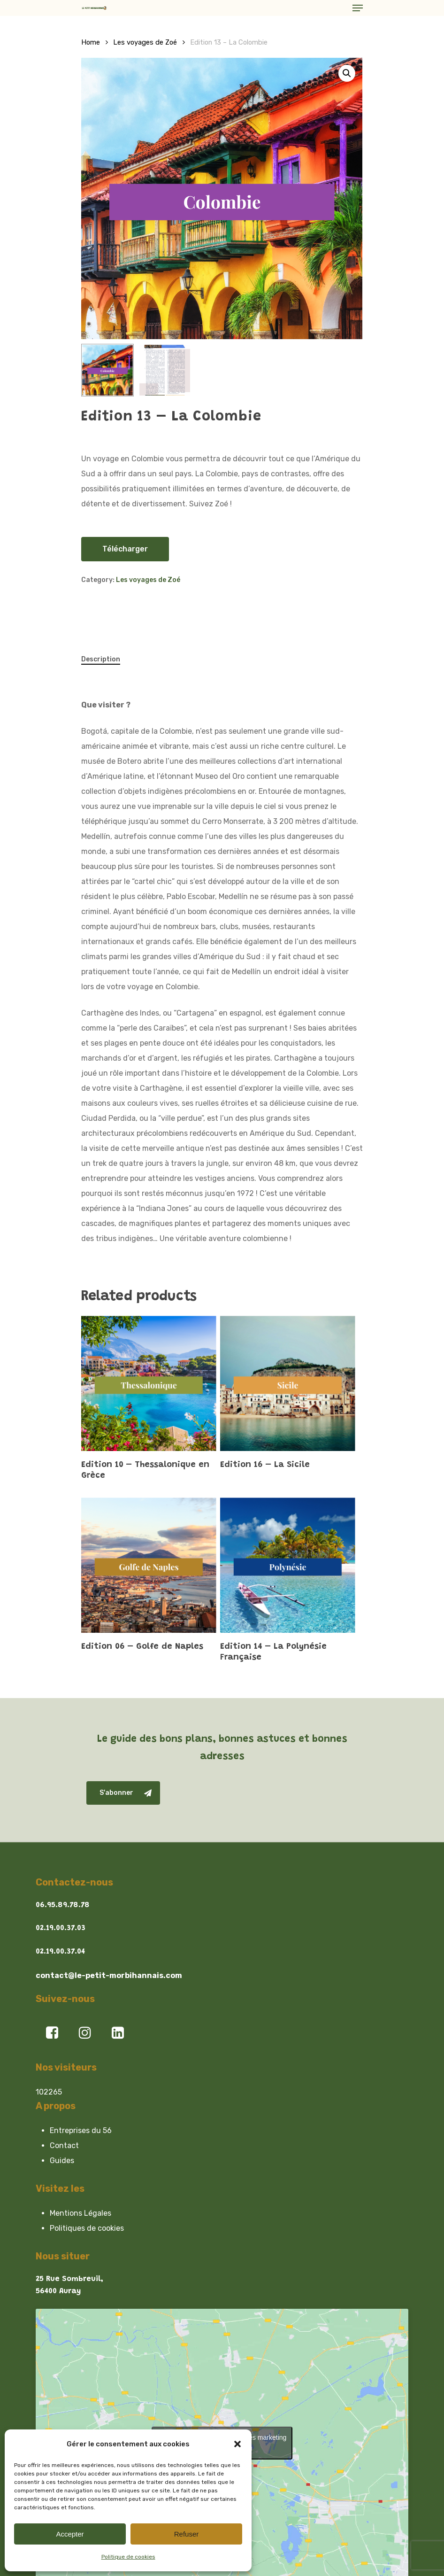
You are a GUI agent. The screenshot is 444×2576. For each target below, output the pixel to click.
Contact (64, 2145)
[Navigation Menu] (357, 8)
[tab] (105, 659)
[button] (237, 2444)
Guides (62, 2160)
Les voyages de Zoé (145, 42)
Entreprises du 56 (81, 2130)
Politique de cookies (128, 2556)
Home (90, 42)
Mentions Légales (80, 2213)
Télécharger (125, 548)
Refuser (186, 2534)
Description (100, 659)
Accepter (70, 2534)
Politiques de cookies (87, 2228)
